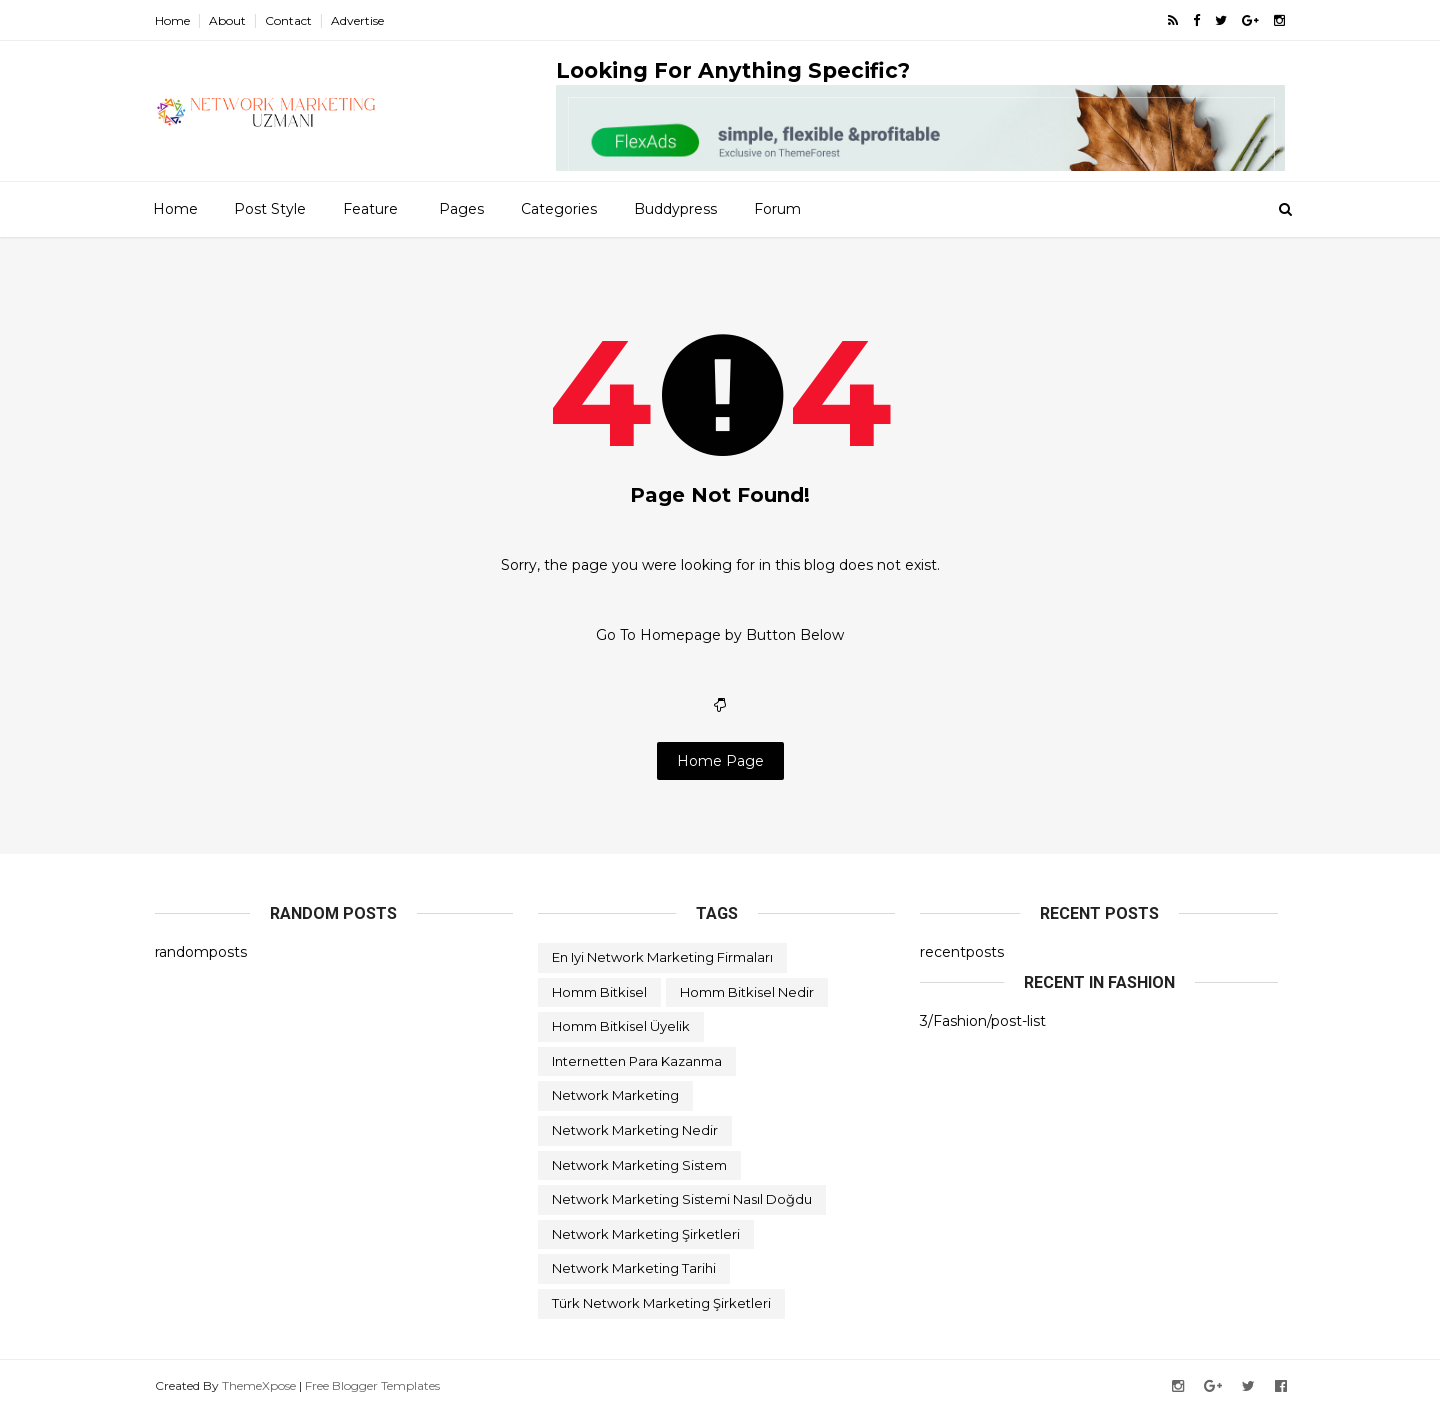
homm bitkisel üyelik (621, 1026)
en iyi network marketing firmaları (662, 957)
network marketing (615, 1095)
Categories (559, 209)
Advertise (357, 20)
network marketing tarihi (634, 1268)
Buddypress (675, 209)
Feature (370, 209)
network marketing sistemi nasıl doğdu (682, 1199)
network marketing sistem (639, 1165)
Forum (777, 209)
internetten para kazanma (637, 1061)
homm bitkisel (599, 992)
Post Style (270, 209)
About (227, 20)
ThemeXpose (259, 1385)
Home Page (720, 761)
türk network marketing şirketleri (661, 1303)
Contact (288, 20)
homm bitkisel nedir (747, 992)
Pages (461, 209)
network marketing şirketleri (646, 1234)
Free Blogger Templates (372, 1385)
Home (172, 20)
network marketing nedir (635, 1130)
